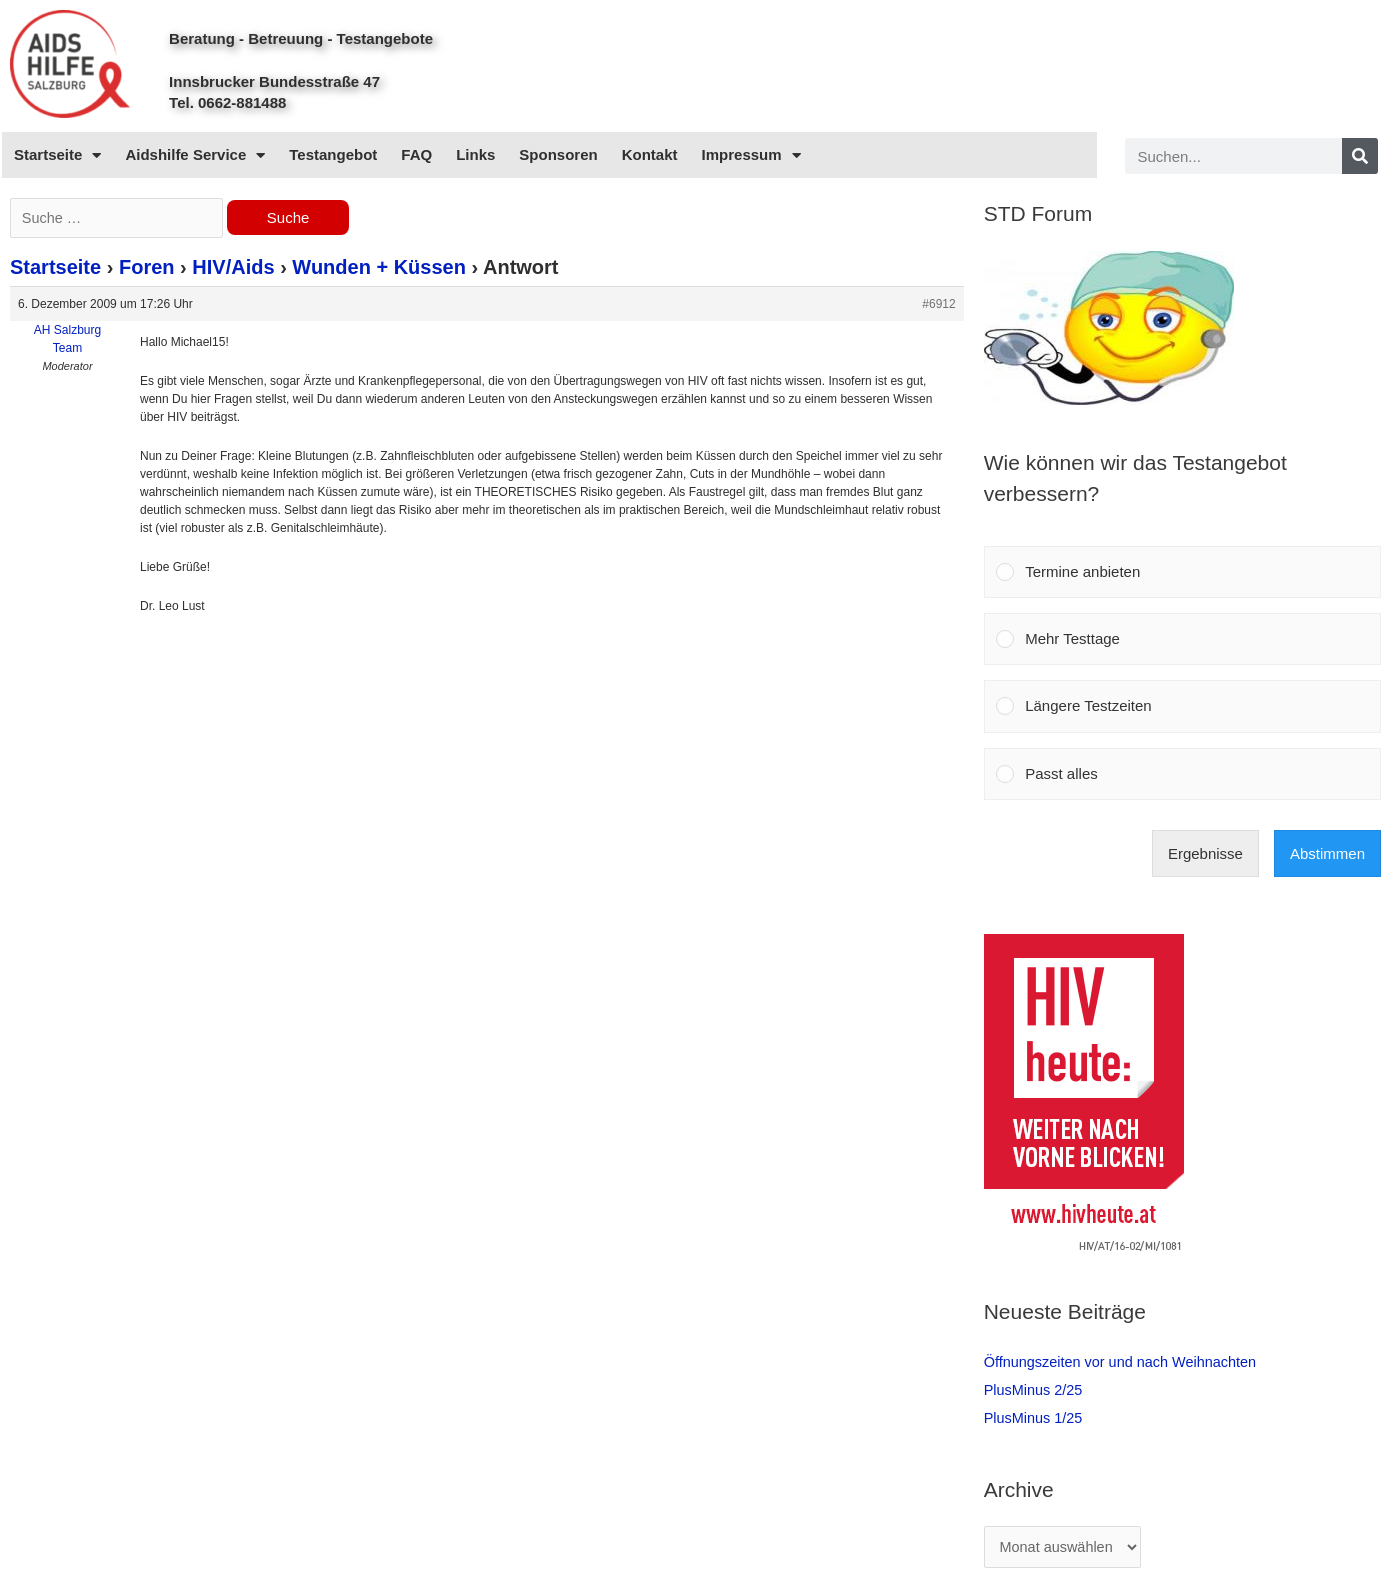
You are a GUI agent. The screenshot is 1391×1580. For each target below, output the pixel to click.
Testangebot (333, 154)
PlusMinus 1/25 (1035, 1417)
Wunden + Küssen (379, 269)
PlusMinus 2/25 (1035, 1389)
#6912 (938, 306)
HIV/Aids (233, 269)
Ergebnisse (1205, 853)
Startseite (57, 155)
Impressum (751, 155)
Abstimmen (1327, 853)
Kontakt (650, 154)
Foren (147, 269)
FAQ (416, 154)
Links (475, 154)
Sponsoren (558, 154)
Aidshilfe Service (195, 155)
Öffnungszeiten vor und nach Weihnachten (1125, 1361)
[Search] (1360, 156)
